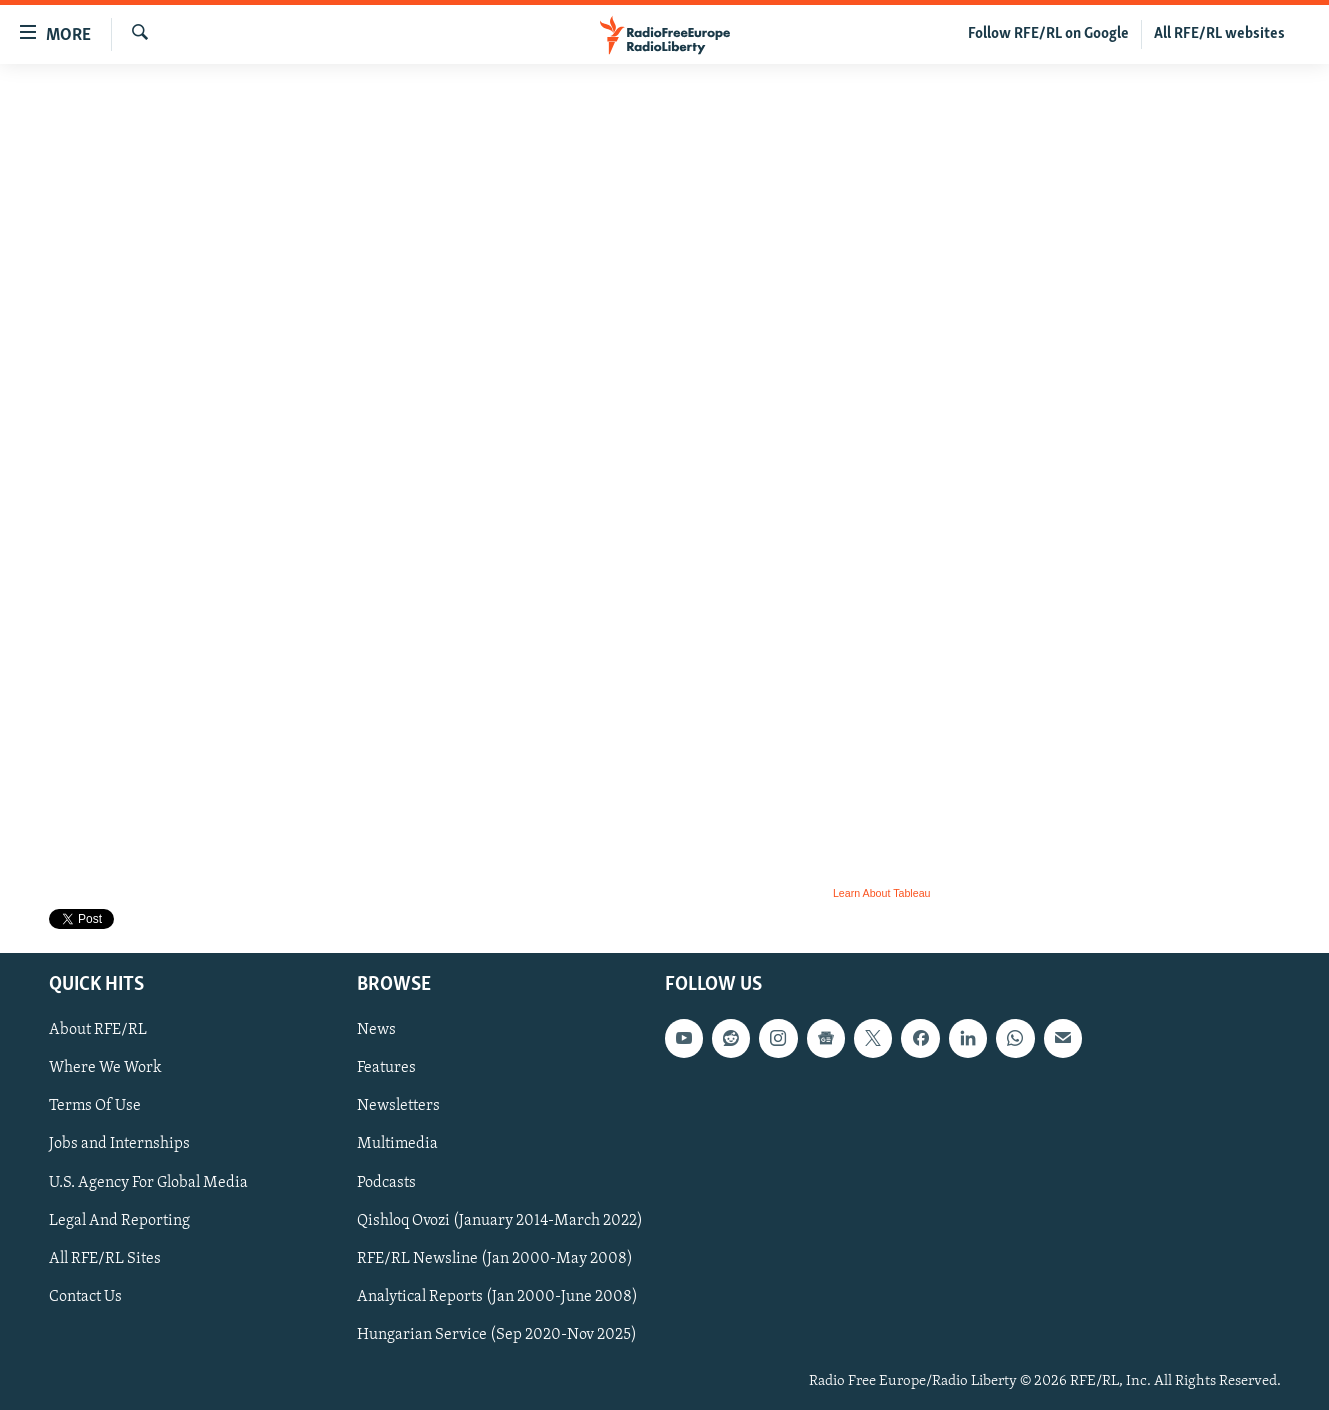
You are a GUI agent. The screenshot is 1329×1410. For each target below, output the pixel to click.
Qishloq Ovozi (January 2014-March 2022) (500, 1221)
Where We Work (105, 1069)
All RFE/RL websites (1219, 34)
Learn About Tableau (882, 893)
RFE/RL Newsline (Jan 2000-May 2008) (495, 1259)
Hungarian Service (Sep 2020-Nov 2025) (497, 1335)
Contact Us (85, 1297)
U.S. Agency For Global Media (148, 1183)
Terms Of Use (95, 1107)
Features (386, 1069)
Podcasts (386, 1183)
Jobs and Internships (119, 1145)
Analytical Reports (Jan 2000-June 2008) (497, 1297)
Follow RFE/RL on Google (1048, 34)
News (376, 1031)
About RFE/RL (98, 1031)
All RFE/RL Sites (105, 1259)
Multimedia (397, 1145)
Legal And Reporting (119, 1221)
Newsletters (398, 1107)
